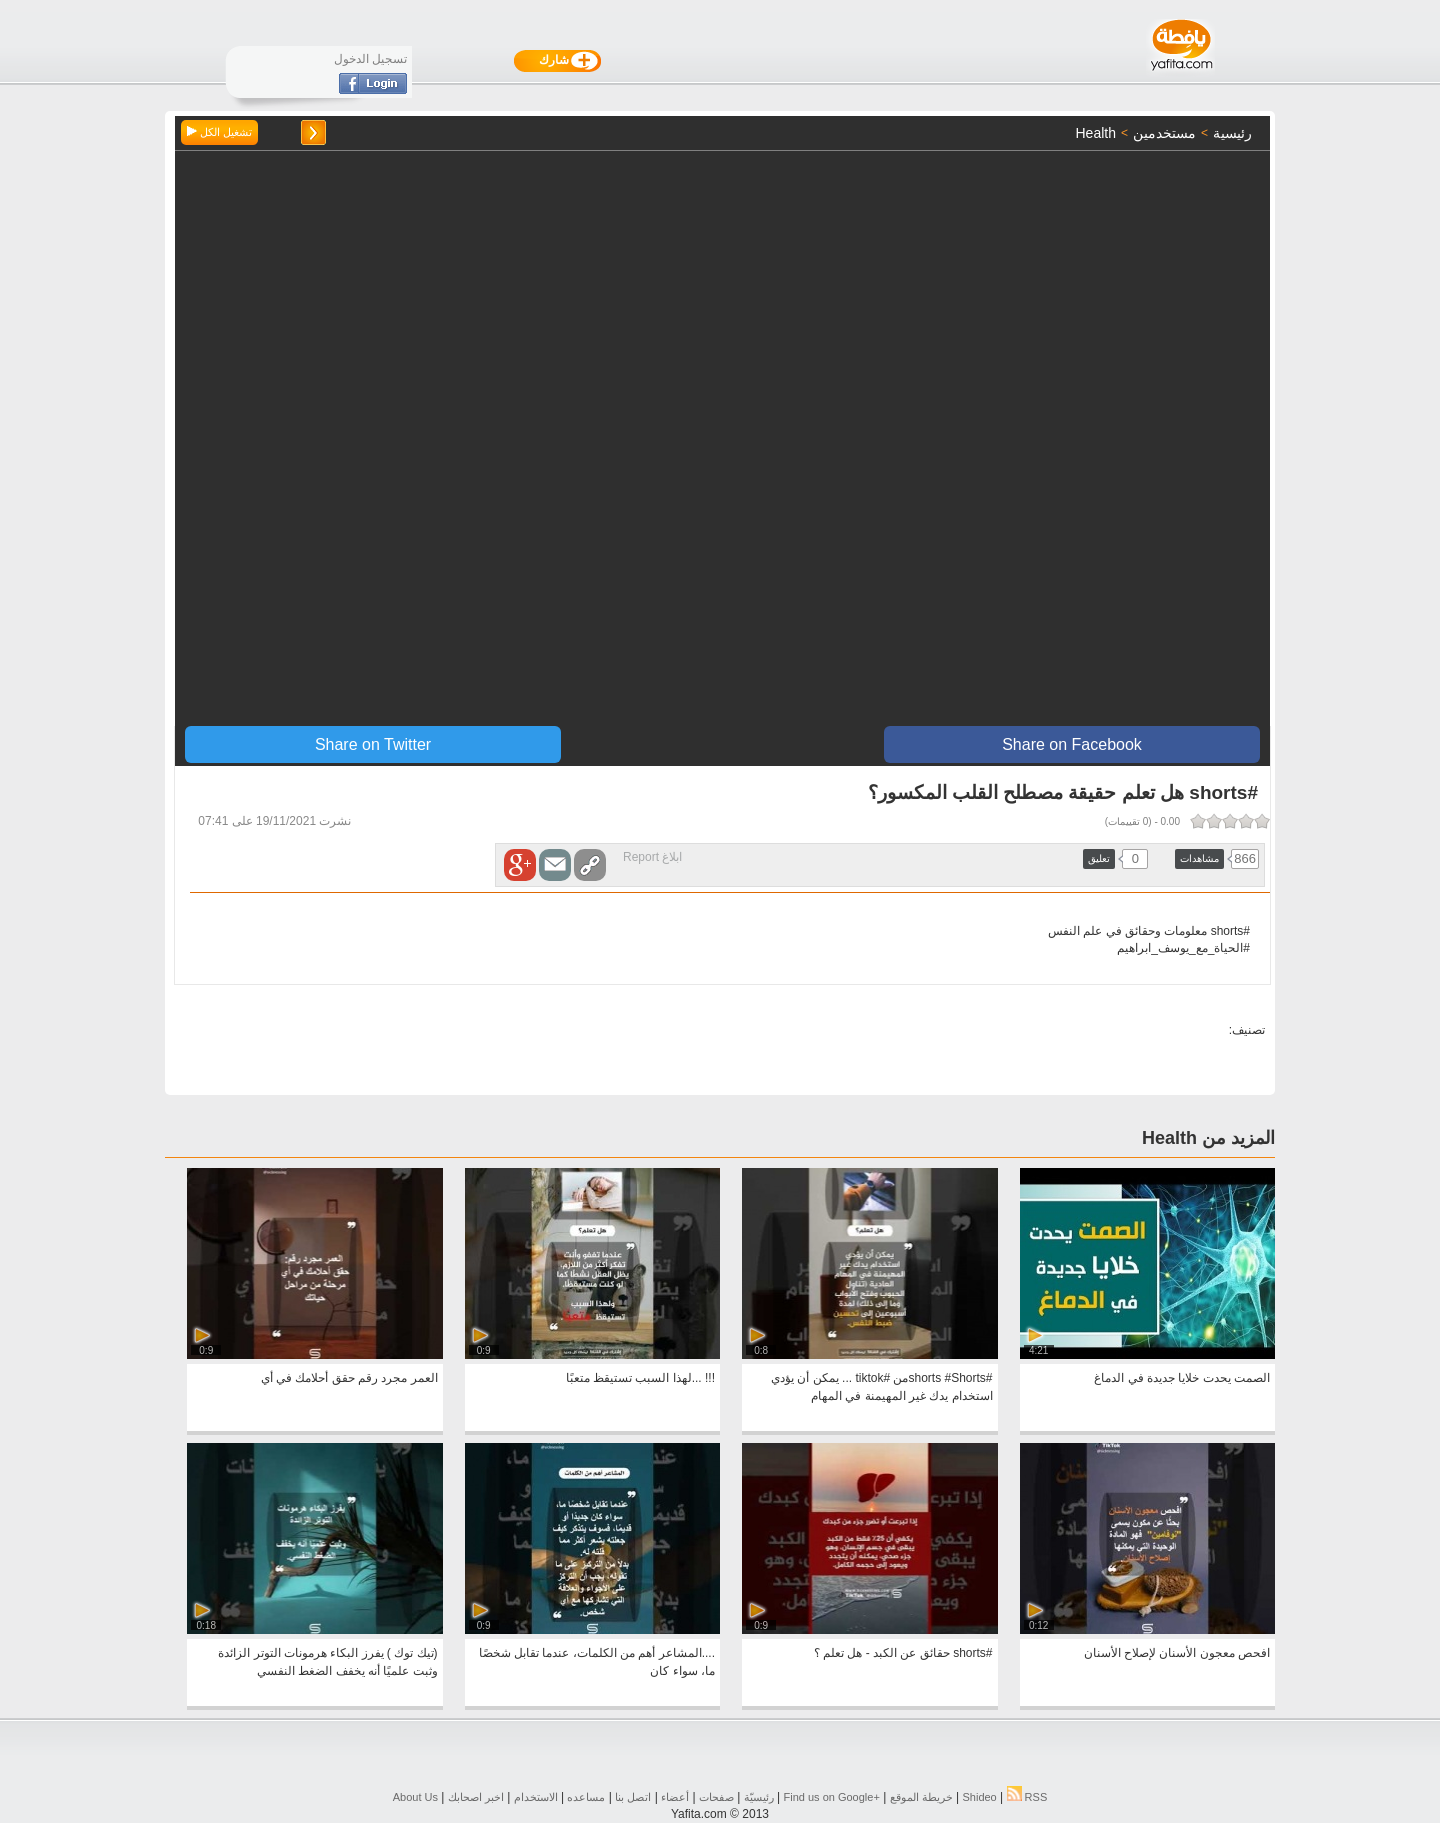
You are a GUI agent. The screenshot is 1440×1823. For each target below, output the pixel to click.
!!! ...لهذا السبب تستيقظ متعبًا (640, 1378)
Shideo (979, 1797)
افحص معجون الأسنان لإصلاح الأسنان (1177, 1653)
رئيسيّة (759, 1797)
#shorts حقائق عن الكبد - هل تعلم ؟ (903, 1653)
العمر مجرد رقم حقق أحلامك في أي (349, 1378)
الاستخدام (536, 1797)
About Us (415, 1797)
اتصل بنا (633, 1797)
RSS (1027, 1797)
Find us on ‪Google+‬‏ (832, 1797)
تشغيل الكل (219, 132)
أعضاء (675, 1797)
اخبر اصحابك (476, 1797)
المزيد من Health (1208, 1138)
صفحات (716, 1797)
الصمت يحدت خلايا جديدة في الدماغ (1182, 1378)
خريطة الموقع (921, 1797)
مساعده (586, 1797)
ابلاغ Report (652, 857)
